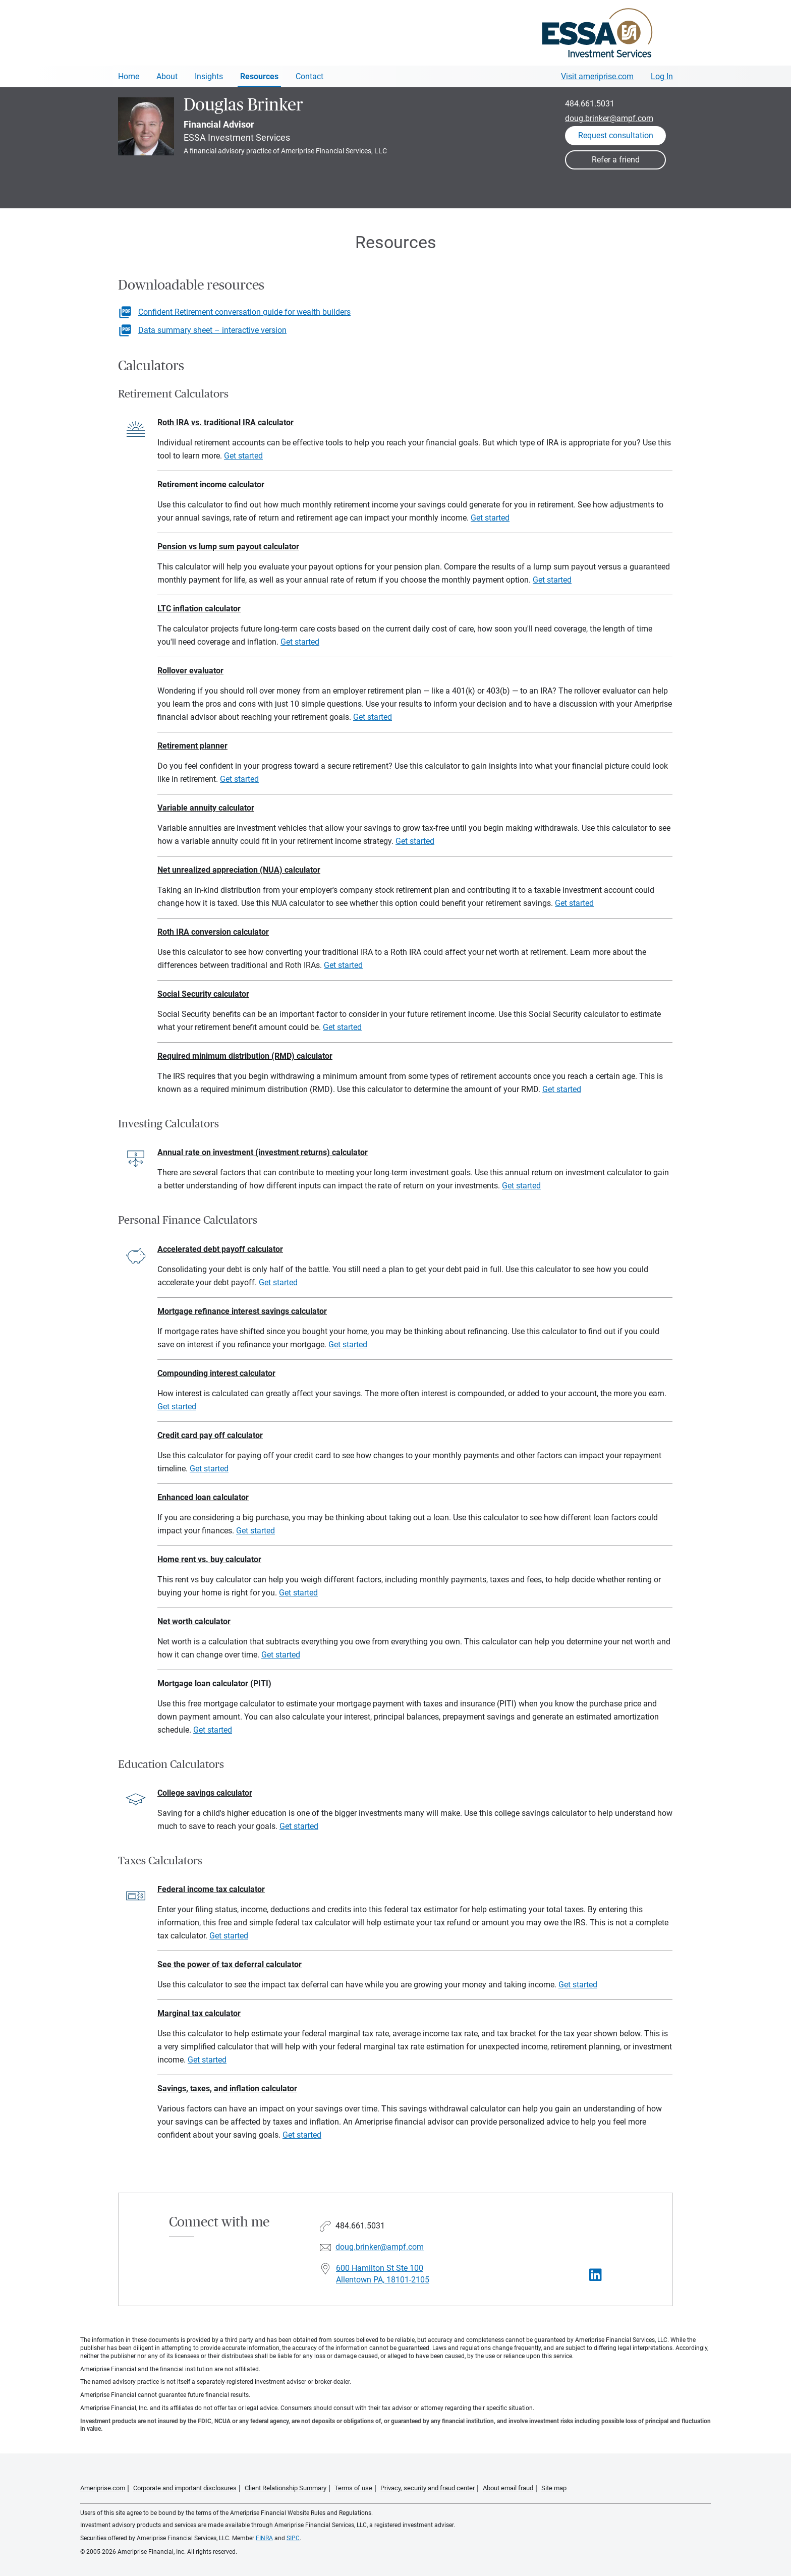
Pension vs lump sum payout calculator (228, 546)
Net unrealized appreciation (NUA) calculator (238, 870)
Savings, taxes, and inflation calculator (227, 2088)
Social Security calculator (203, 994)
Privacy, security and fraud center (427, 2488)
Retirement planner (192, 746)
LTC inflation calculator (199, 608)
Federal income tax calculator (211, 1889)
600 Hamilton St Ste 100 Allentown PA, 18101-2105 (382, 2273)
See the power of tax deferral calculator (229, 1964)
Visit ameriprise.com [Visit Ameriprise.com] (597, 76)
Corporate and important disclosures (185, 2488)
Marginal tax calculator (199, 2013)
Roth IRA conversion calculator (213, 932)
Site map (554, 2488)
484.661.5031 (589, 103)
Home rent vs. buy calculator (209, 1559)
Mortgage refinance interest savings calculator (242, 1311)
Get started (243, 456)
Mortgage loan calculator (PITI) (214, 1683)
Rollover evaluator (190, 670)
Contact (309, 76)
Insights (209, 76)
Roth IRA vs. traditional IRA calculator (225, 422)
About (167, 76)
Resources (259, 76)
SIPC (293, 2538)
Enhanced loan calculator (203, 1497)
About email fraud (508, 2488)
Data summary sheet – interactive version (212, 330)
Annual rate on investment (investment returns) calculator (262, 1152)
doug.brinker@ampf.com (609, 118)
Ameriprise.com (102, 2488)
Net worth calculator (194, 1621)
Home (128, 76)
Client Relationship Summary (285, 2488)
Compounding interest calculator (216, 1373)
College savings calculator (204, 1793)
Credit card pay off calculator (210, 1435)
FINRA (264, 2538)
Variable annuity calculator (205, 808)
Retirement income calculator (210, 484)
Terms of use (353, 2488)
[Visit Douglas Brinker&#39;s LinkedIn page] (595, 2275)
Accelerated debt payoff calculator (220, 1249)
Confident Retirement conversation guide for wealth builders (244, 312)
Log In (662, 76)
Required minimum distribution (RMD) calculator (244, 1056)
